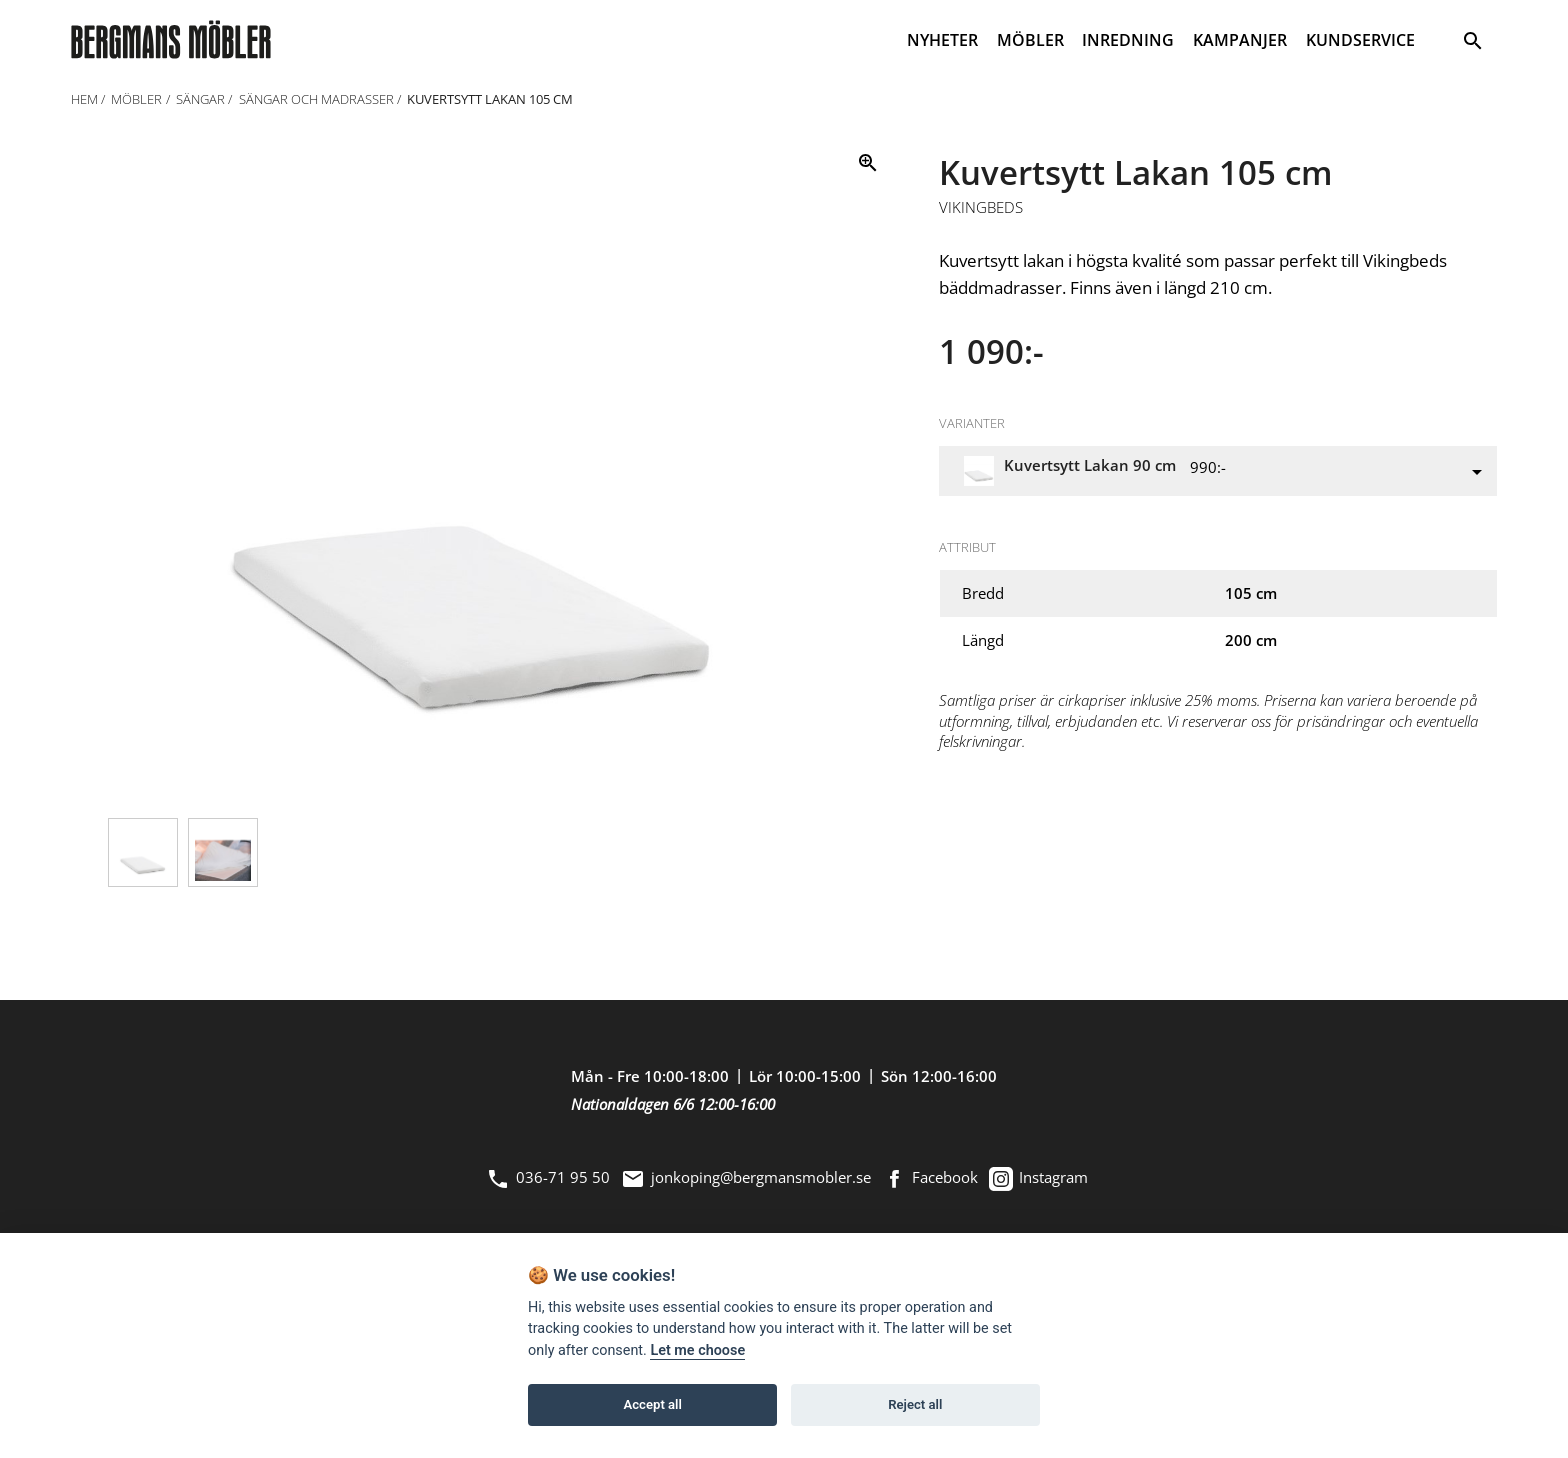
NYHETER (942, 40)
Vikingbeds (981, 208)
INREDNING (1128, 40)
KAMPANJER (1240, 40)
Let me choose (697, 1351)
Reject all (915, 1405)
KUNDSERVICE (1360, 40)
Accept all (653, 1405)
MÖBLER (1030, 40)
